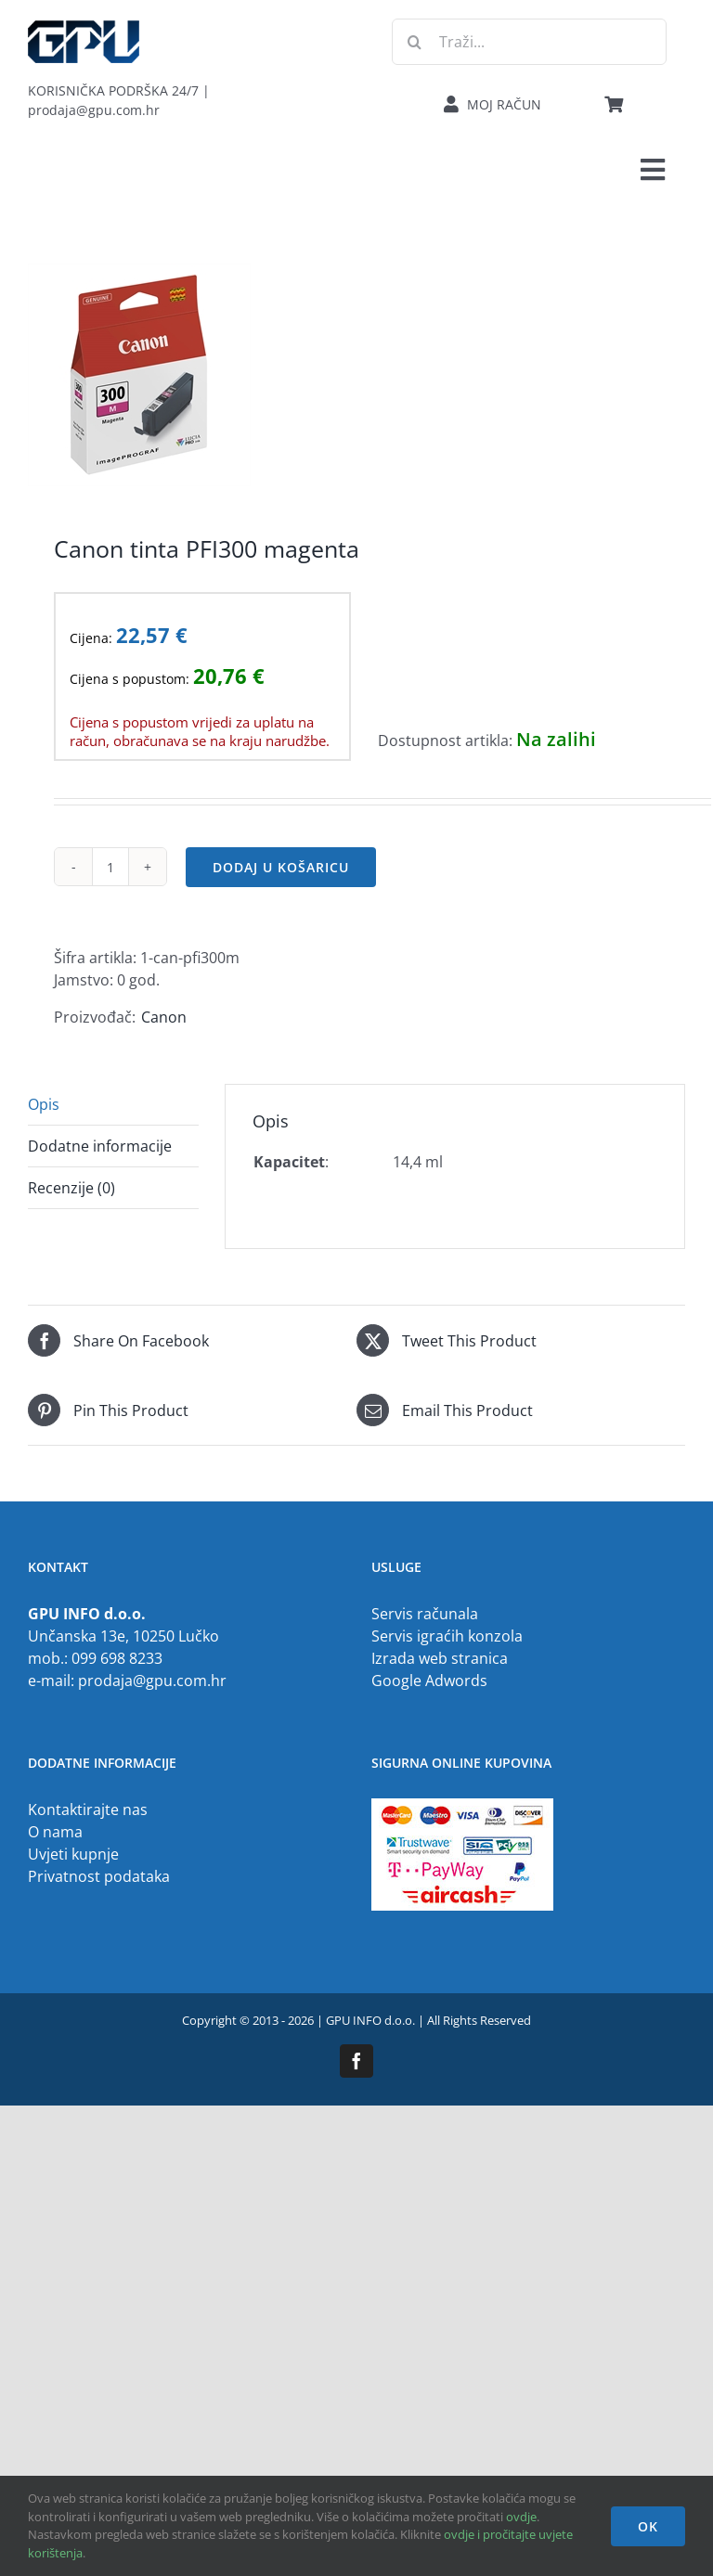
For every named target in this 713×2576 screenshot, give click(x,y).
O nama (55, 1832)
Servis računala (424, 1614)
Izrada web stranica (439, 1658)
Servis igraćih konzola (447, 1636)
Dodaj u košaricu (281, 867)
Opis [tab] (43, 1104)
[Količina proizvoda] (110, 866)
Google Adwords (429, 1680)
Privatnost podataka (99, 1876)
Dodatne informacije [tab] (100, 1146)
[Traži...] (529, 42)
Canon (164, 1017)
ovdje (521, 2516)
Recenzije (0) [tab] (71, 1188)
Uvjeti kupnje (73, 1854)
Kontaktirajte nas (88, 1809)
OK (648, 2526)
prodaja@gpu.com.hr (152, 1680)
